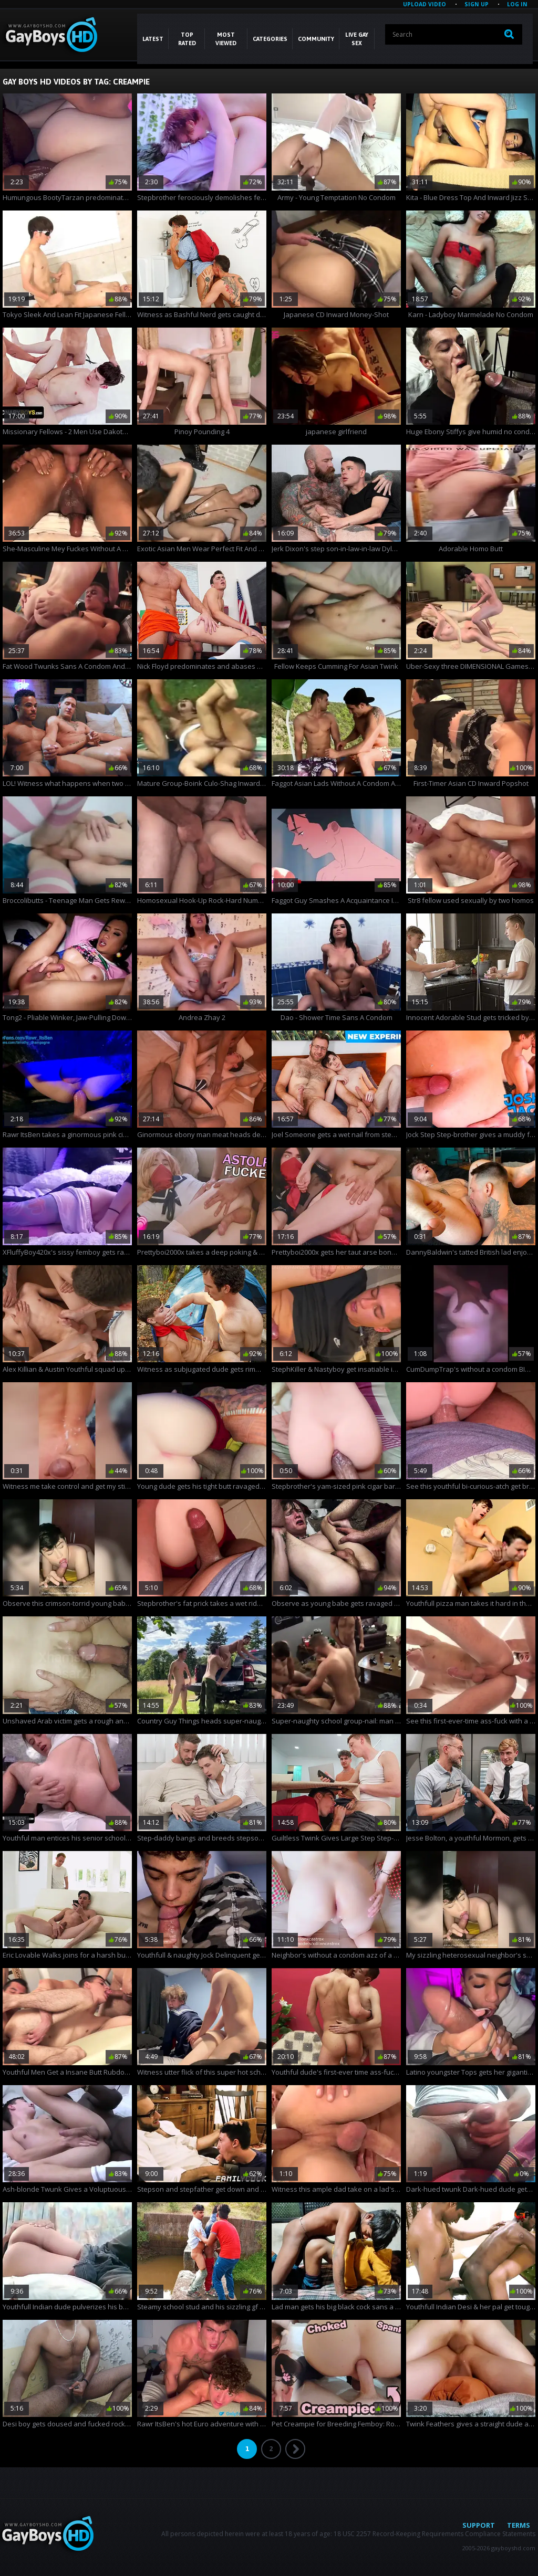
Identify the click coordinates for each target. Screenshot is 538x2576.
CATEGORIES (270, 39)
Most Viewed (225, 38)
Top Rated (187, 38)
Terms (518, 2525)
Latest (152, 39)
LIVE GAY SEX (356, 38)
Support (478, 2525)
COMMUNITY (316, 39)
